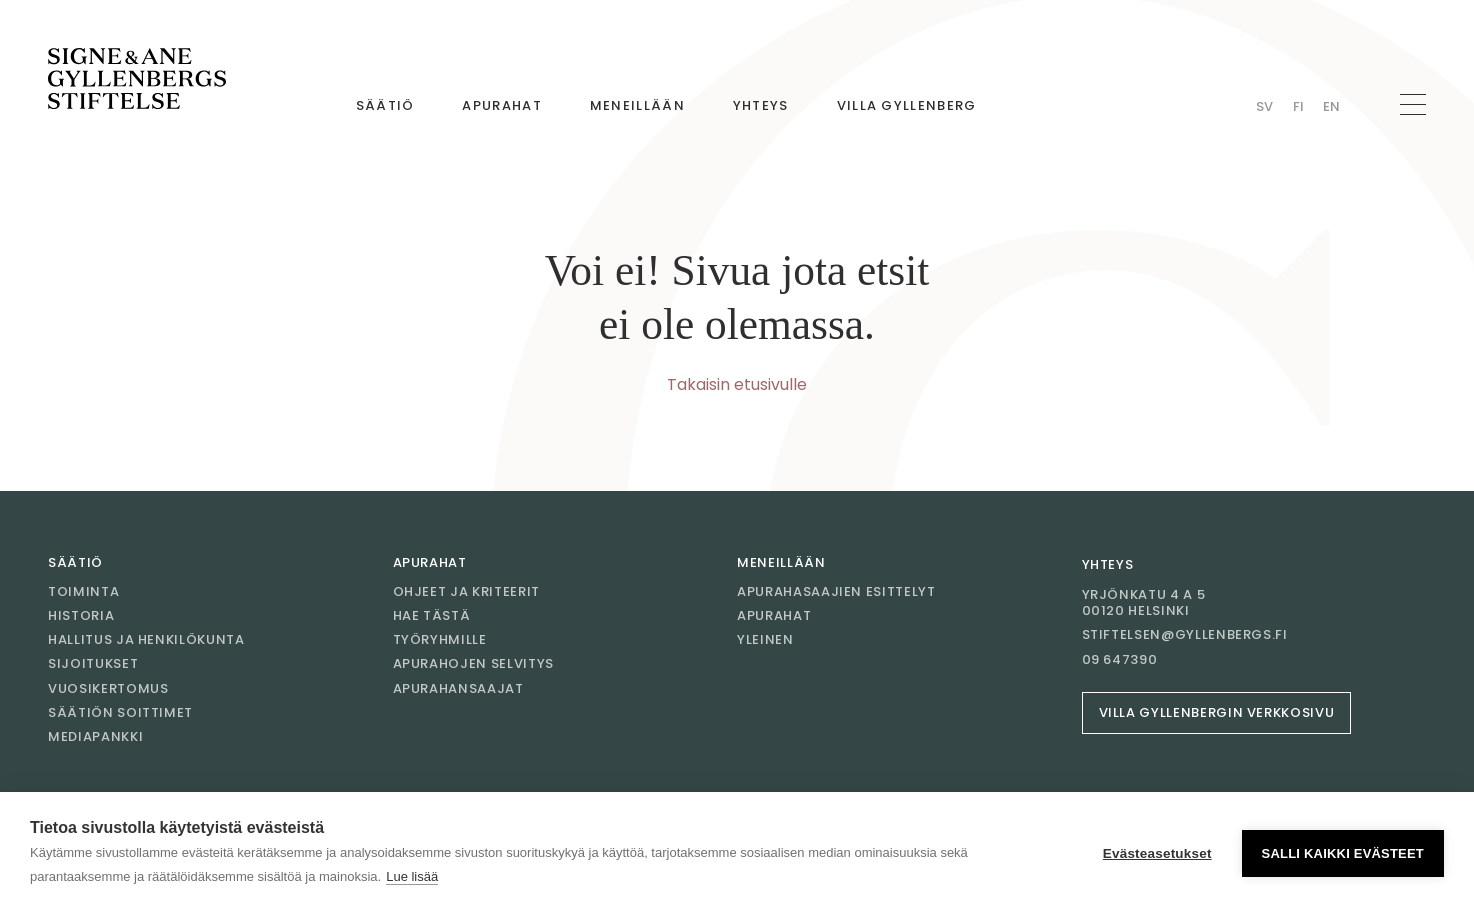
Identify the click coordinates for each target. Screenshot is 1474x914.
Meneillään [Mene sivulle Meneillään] (637, 105)
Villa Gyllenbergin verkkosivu (1217, 712)
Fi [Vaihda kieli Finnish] (1298, 106)
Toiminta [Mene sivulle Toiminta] (83, 591)
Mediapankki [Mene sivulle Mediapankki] (95, 736)
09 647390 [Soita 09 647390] (1120, 660)
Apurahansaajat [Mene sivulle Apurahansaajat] (458, 688)
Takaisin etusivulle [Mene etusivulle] (737, 384)
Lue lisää (412, 876)
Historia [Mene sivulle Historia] (81, 615)
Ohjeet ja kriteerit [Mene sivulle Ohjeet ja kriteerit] (466, 591)
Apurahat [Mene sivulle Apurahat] (501, 105)
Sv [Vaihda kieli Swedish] (1264, 106)
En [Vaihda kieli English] (1331, 106)
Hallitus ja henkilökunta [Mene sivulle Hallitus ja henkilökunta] (146, 639)
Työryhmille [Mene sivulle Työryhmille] (440, 639)
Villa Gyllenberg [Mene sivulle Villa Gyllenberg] (907, 105)
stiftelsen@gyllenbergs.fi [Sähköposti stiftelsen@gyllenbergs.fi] (1185, 635)
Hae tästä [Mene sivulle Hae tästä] (432, 615)
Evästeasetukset (1157, 853)
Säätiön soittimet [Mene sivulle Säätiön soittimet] (120, 712)
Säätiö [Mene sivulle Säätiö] (385, 105)
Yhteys (1108, 564)
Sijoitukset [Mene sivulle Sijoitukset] (93, 663)
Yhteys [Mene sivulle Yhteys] (761, 105)
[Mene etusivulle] (137, 79)
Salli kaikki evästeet (1343, 853)
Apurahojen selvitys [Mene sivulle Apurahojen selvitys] (473, 663)
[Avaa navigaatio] (1413, 104)
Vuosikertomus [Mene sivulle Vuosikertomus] (108, 688)
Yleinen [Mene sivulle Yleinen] (765, 639)
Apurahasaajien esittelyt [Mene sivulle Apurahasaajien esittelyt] (836, 591)
